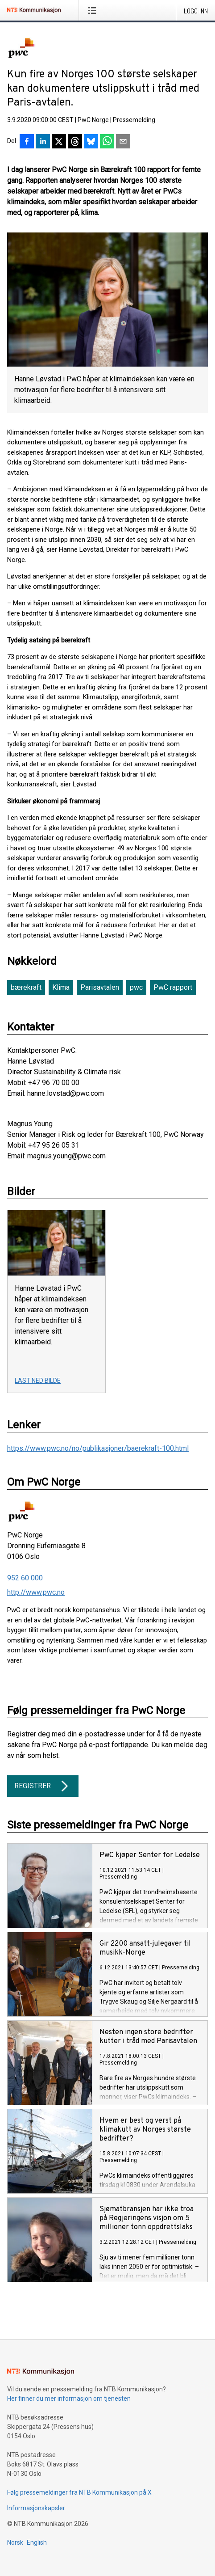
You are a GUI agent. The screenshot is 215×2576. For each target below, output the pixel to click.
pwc (136, 987)
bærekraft (26, 987)
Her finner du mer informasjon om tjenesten (69, 2398)
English (37, 2542)
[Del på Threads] (75, 142)
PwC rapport (172, 987)
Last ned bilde (38, 1380)
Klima (61, 987)
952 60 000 (25, 1578)
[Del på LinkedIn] (43, 142)
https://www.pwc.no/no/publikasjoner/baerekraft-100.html (98, 1448)
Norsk (15, 2542)
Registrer (42, 1786)
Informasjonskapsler (36, 2508)
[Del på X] (59, 142)
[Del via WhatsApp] (107, 142)
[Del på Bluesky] (91, 142)
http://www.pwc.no (36, 1592)
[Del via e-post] (123, 142)
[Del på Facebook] (27, 142)
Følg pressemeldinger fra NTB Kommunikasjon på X (79, 2492)
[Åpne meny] (93, 10)
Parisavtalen (99, 987)
